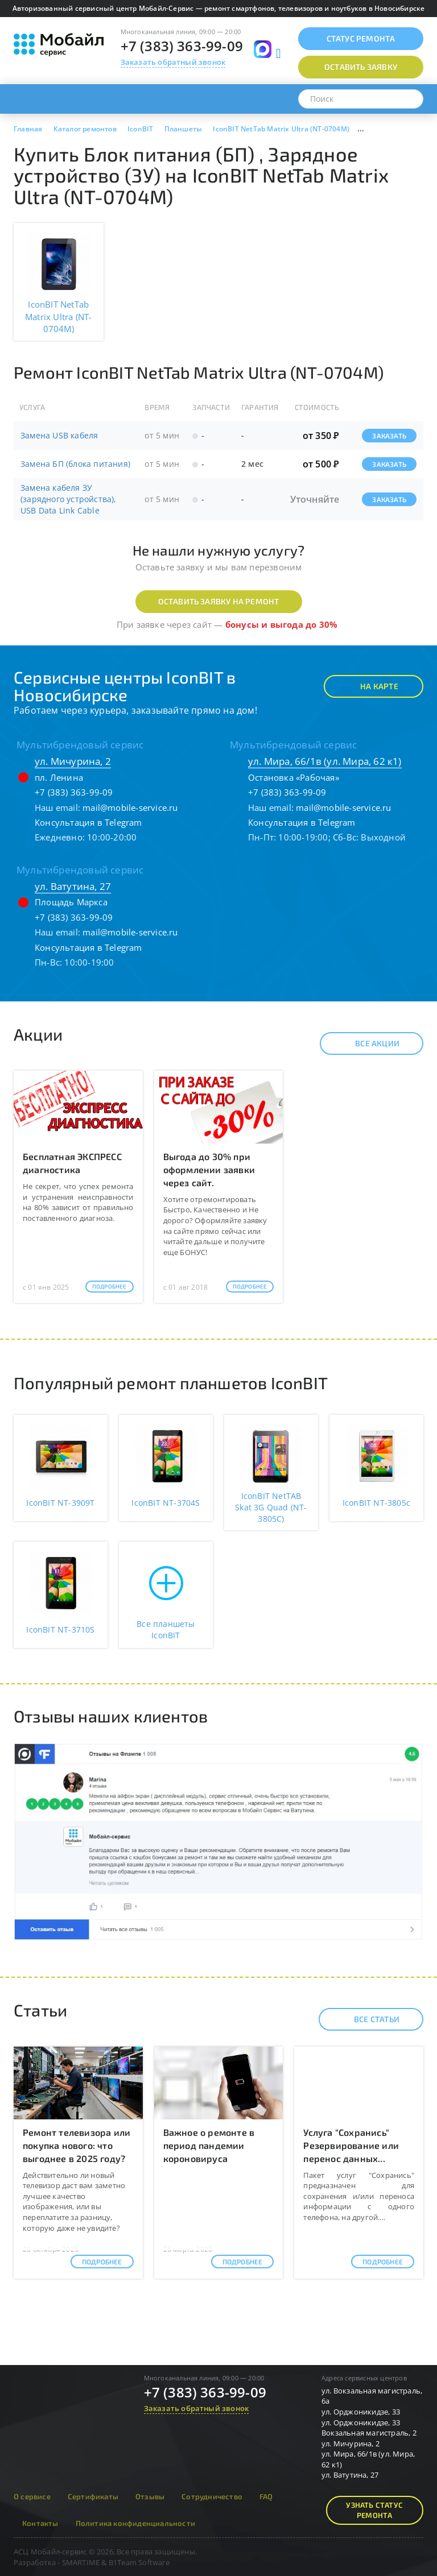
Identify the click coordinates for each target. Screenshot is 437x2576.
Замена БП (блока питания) (75, 463)
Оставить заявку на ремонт (218, 601)
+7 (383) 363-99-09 (182, 45)
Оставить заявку (360, 67)
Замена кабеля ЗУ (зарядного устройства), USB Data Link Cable (68, 499)
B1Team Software (139, 2562)
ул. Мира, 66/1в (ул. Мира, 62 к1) (325, 761)
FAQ (266, 2496)
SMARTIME (81, 2562)
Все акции (367, 1043)
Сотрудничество (212, 2496)
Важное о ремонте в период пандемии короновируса (209, 2145)
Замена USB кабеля (59, 435)
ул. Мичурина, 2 (73, 761)
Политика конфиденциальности (135, 2523)
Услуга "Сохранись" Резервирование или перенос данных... (351, 2145)
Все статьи (366, 2019)
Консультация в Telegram (88, 822)
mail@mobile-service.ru (130, 807)
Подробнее (109, 1286)
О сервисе (32, 2496)
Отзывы (149, 2496)
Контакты (40, 2523)
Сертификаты (93, 2496)
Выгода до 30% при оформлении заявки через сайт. (209, 1169)
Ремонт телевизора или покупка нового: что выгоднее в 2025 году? (76, 2145)
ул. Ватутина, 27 (73, 886)
